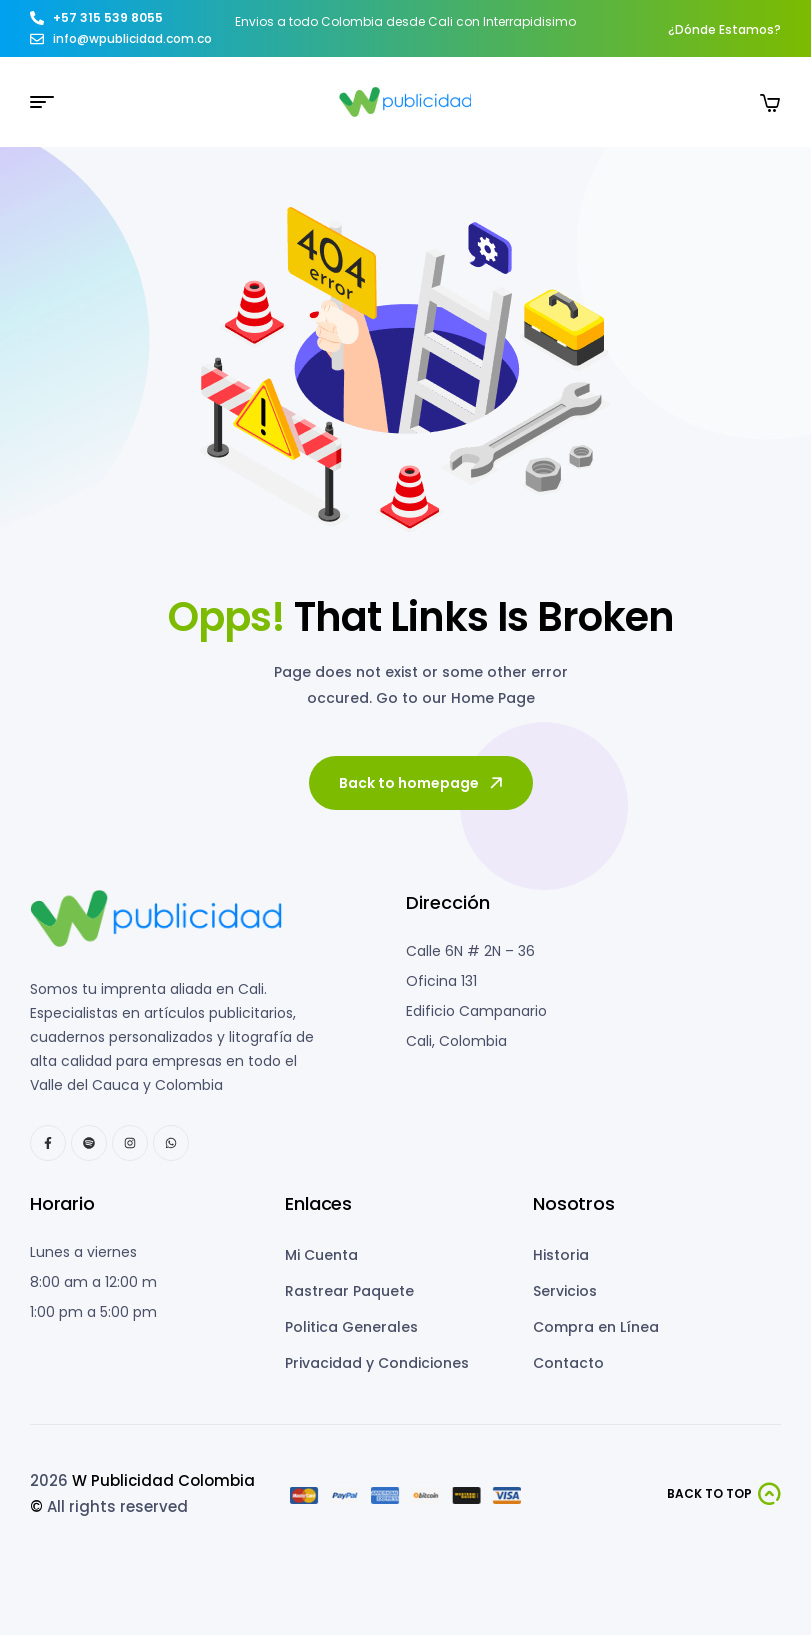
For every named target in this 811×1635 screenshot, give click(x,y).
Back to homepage (422, 783)
